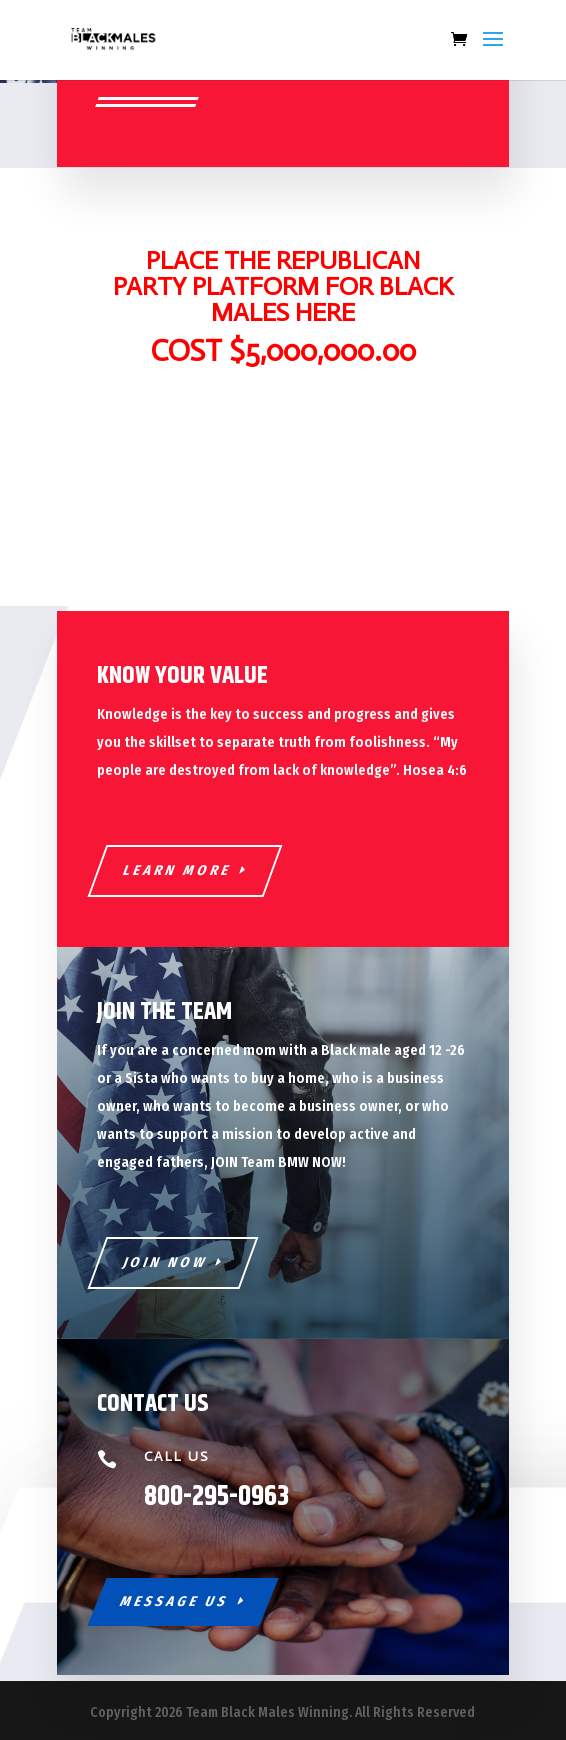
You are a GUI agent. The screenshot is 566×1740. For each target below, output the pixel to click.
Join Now (165, 1262)
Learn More (177, 870)
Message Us (174, 1601)
